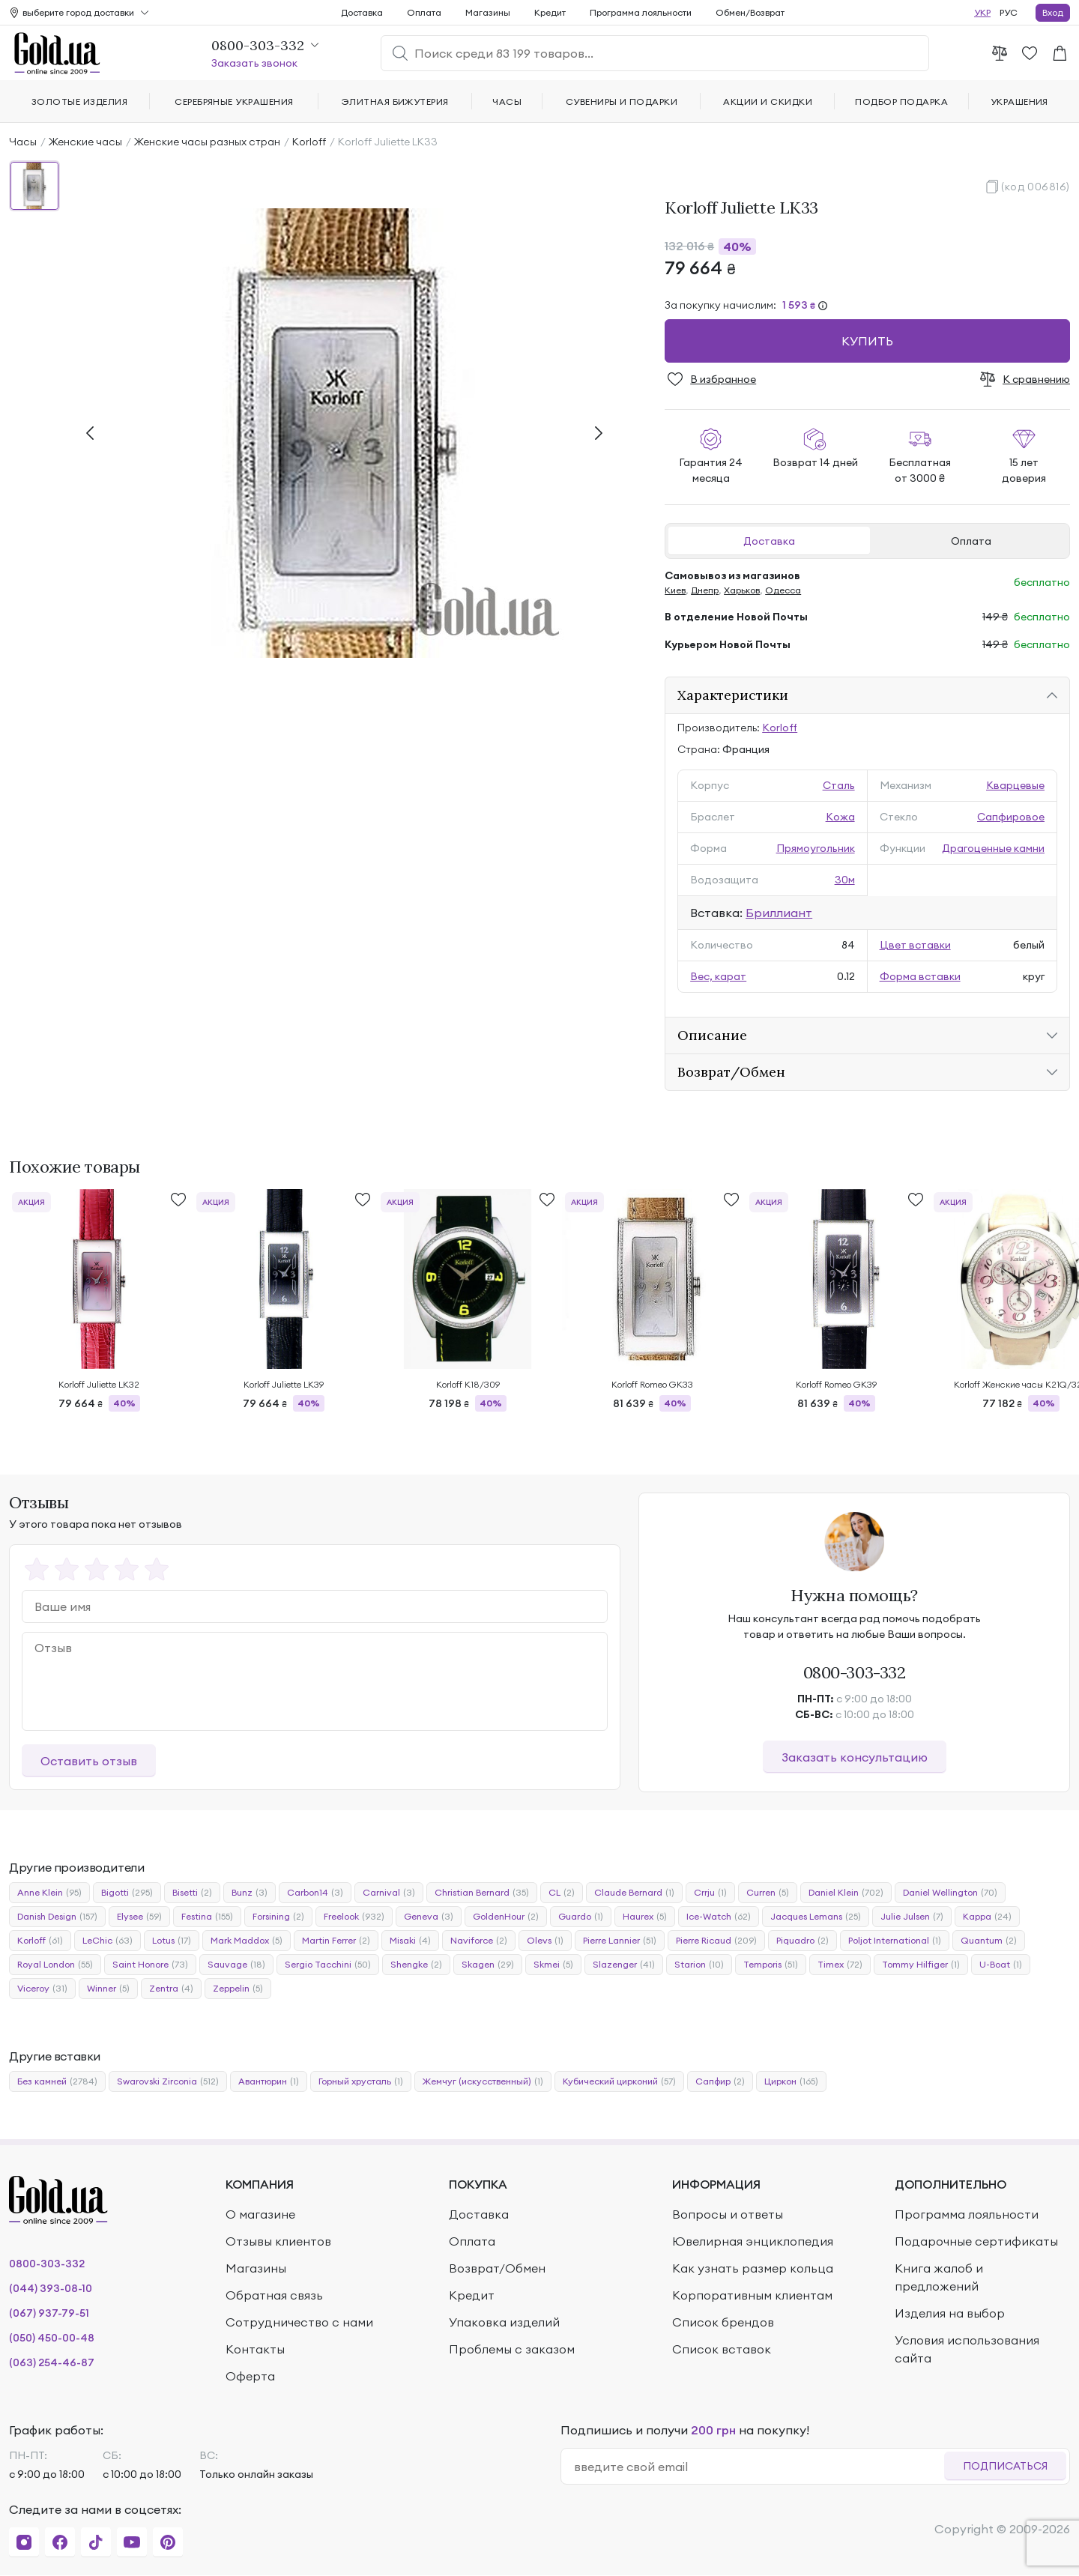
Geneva (428, 1916)
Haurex (645, 1916)
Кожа (840, 816)
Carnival (389, 1892)
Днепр (705, 590)
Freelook (354, 1916)
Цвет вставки (915, 945)
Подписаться (1005, 2466)
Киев (675, 590)
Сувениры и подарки (622, 101)
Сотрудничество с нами (299, 2322)
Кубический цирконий (619, 2081)
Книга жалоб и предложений (939, 2277)
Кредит (550, 12)
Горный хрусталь (360, 2081)
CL (561, 1892)
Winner (108, 1988)
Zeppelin (238, 1988)
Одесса (783, 590)
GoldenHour (506, 1916)
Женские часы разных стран (207, 141)
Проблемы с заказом (512, 2348)
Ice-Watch (718, 1916)
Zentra (171, 1988)
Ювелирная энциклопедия (752, 2241)
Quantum (989, 1940)
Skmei (553, 1964)
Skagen (488, 1964)
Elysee (139, 1916)
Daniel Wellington (950, 1892)
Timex (839, 1964)
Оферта (250, 2375)
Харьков (742, 590)
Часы (23, 141)
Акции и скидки (767, 101)
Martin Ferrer (336, 1940)
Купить (867, 340)
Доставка (769, 541)
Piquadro (802, 1940)
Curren (767, 1892)
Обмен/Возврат (750, 12)
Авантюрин (268, 2081)
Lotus (171, 1940)
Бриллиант (779, 912)
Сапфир (720, 2081)
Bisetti (192, 1892)
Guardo (580, 1916)
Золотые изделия (79, 101)
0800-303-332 (854, 1672)
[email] (758, 2466)
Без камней (57, 2081)
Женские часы (85, 141)
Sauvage (236, 1964)
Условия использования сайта (967, 2348)
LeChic (107, 1940)
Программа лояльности (641, 12)
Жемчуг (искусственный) (483, 2081)
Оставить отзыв (88, 1760)
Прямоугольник (815, 848)
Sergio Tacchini (328, 1964)
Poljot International (894, 1940)
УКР (982, 12)
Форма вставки (920, 976)
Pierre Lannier (619, 1940)
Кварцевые (1015, 785)
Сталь (839, 785)
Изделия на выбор (950, 2313)
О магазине (260, 2214)
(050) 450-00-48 (51, 2337)
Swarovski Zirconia (168, 2081)
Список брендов (723, 2322)
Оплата (971, 541)
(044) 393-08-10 (50, 2288)
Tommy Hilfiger (921, 1964)
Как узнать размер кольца (752, 2268)
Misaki (410, 1940)
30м (845, 879)
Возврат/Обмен (497, 2268)
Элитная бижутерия (395, 101)
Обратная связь (274, 2295)
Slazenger (624, 1964)
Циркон (791, 2081)
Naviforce (478, 1940)
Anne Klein (49, 1892)
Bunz (250, 1892)
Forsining (278, 1916)
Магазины (487, 12)
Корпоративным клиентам (752, 2295)
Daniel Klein (846, 1892)
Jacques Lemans (815, 1916)
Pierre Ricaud (716, 1940)
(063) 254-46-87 (51, 2362)
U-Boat (1000, 1964)
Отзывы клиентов (278, 2241)
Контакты (255, 2348)
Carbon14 (315, 1892)
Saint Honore (150, 1964)
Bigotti (127, 1892)
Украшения (1019, 101)
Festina (207, 1916)
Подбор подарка (901, 101)
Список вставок (721, 2348)
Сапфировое (1011, 816)
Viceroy (42, 1988)
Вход (1052, 12)
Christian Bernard (482, 1892)
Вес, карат (718, 976)
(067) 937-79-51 (49, 2313)
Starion (699, 1964)
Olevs (545, 1940)
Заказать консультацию (855, 1757)
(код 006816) (1035, 186)
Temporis (770, 1964)
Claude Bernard (634, 1892)
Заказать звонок (254, 63)
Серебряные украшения (234, 101)
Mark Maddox (246, 1940)
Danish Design (57, 1916)
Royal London (55, 1964)
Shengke (416, 1964)
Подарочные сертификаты (976, 2241)
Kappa (987, 1916)
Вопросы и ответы (727, 2214)
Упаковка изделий (504, 2322)
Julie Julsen (911, 1916)
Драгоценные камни (993, 848)
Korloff (309, 141)
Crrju (710, 1892)
